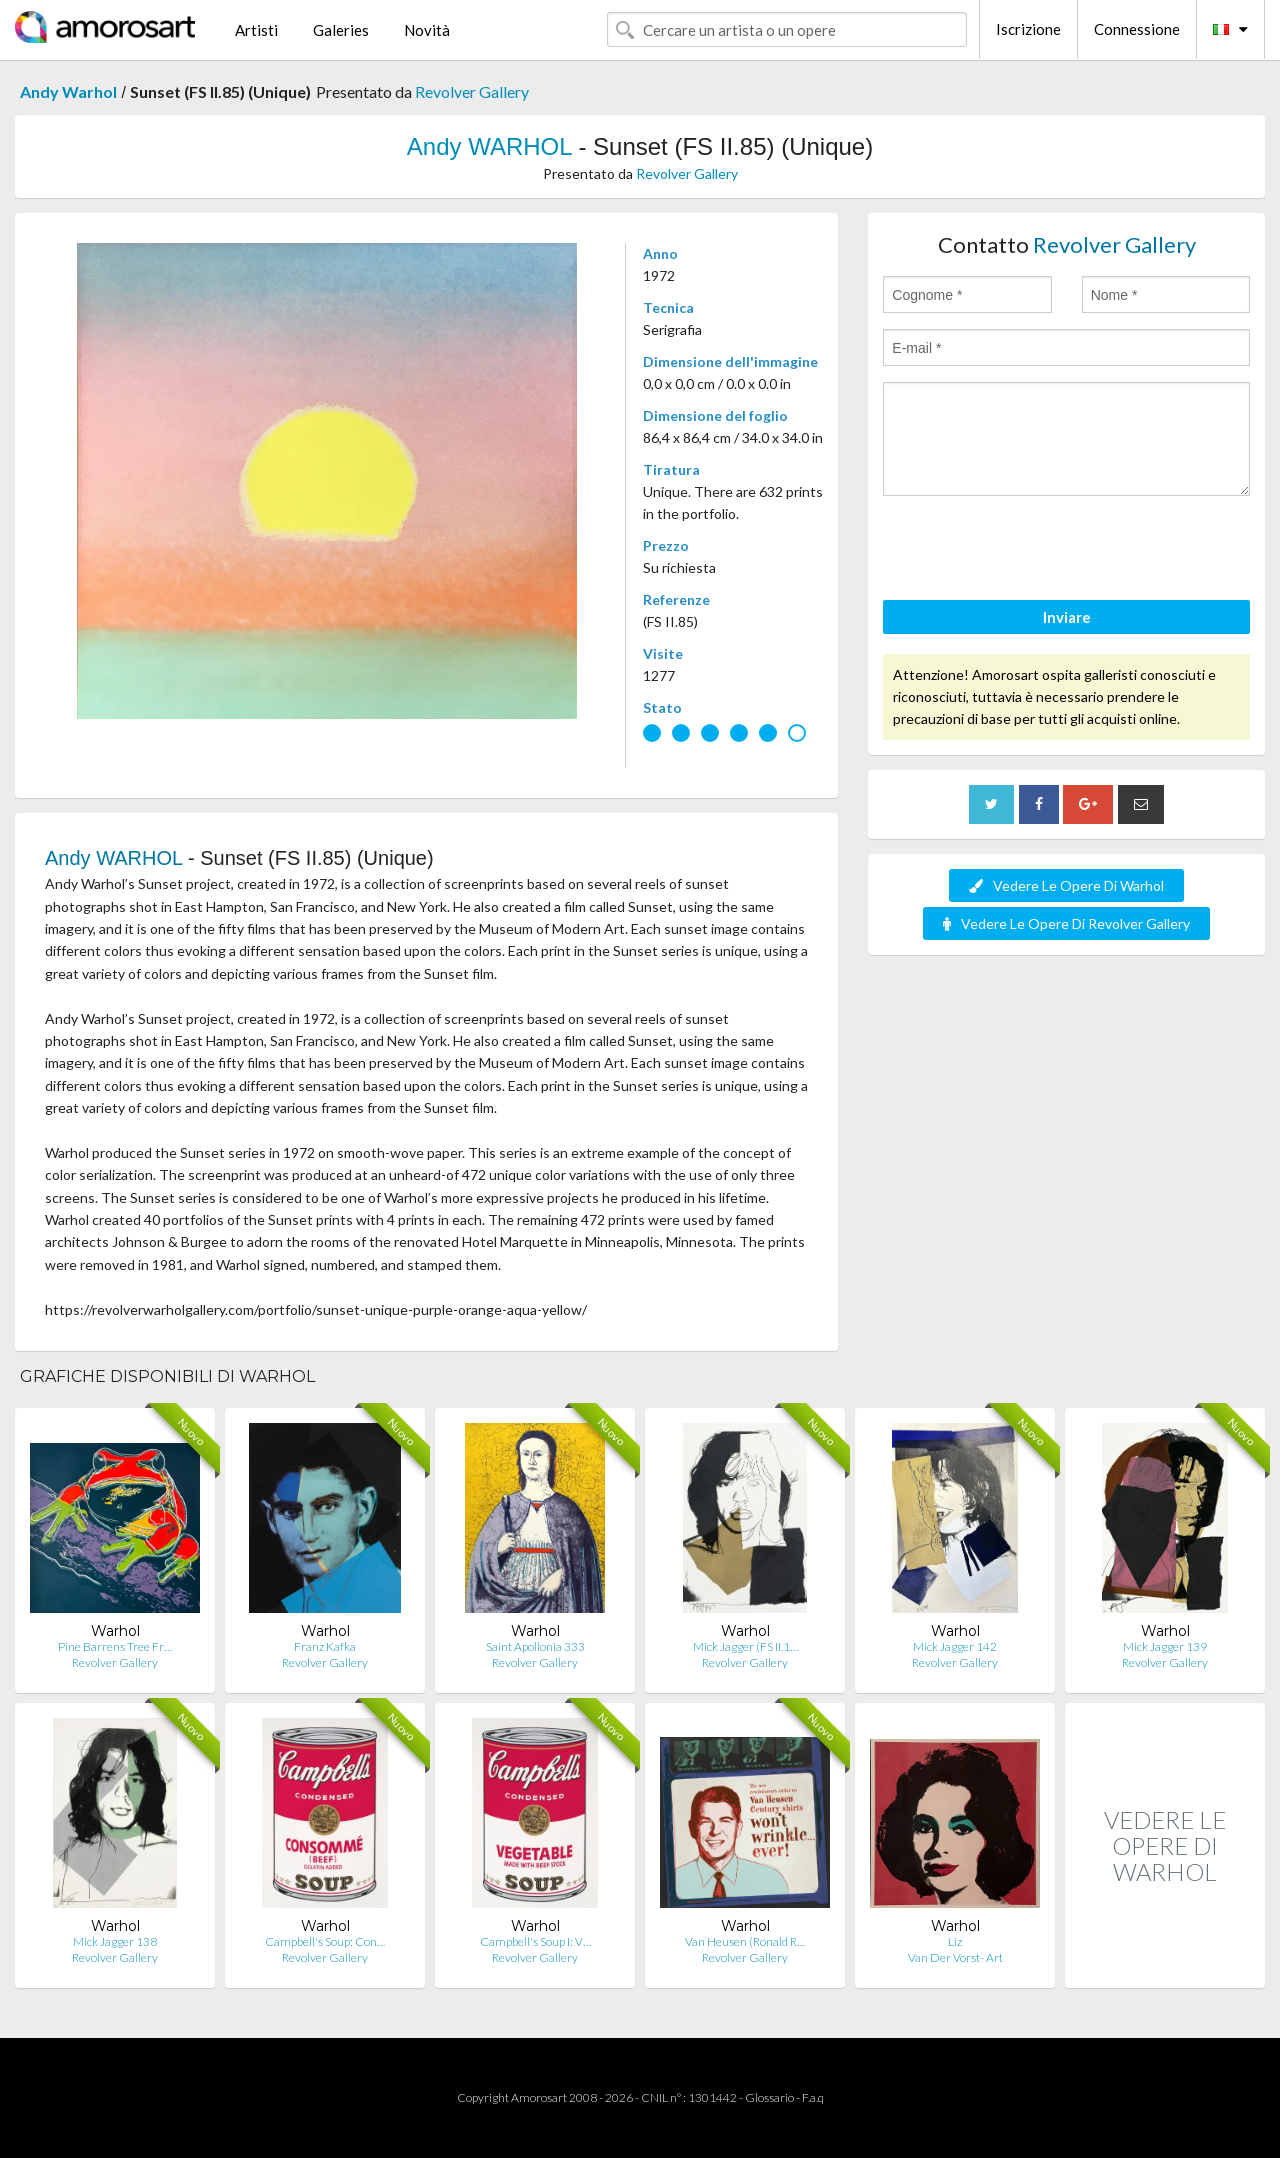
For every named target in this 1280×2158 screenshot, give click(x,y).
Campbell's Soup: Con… (325, 1941)
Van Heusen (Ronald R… (745, 1941)
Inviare (1067, 617)
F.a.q (813, 2097)
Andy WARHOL (489, 146)
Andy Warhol (68, 91)
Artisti (256, 30)
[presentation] (1035, 551)
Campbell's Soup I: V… (535, 1941)
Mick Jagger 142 (955, 1646)
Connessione (1137, 29)
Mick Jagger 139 (1165, 1646)
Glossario (769, 2097)
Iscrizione (1028, 29)
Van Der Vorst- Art (955, 1957)
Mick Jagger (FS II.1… (745, 1646)
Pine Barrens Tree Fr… (115, 1646)
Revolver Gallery (472, 91)
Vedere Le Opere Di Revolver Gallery (1066, 923)
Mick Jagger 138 (115, 1941)
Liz (955, 1941)
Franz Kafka (325, 1646)
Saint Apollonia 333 (535, 1646)
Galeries (341, 30)
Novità (427, 30)
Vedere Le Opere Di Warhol (1066, 885)
